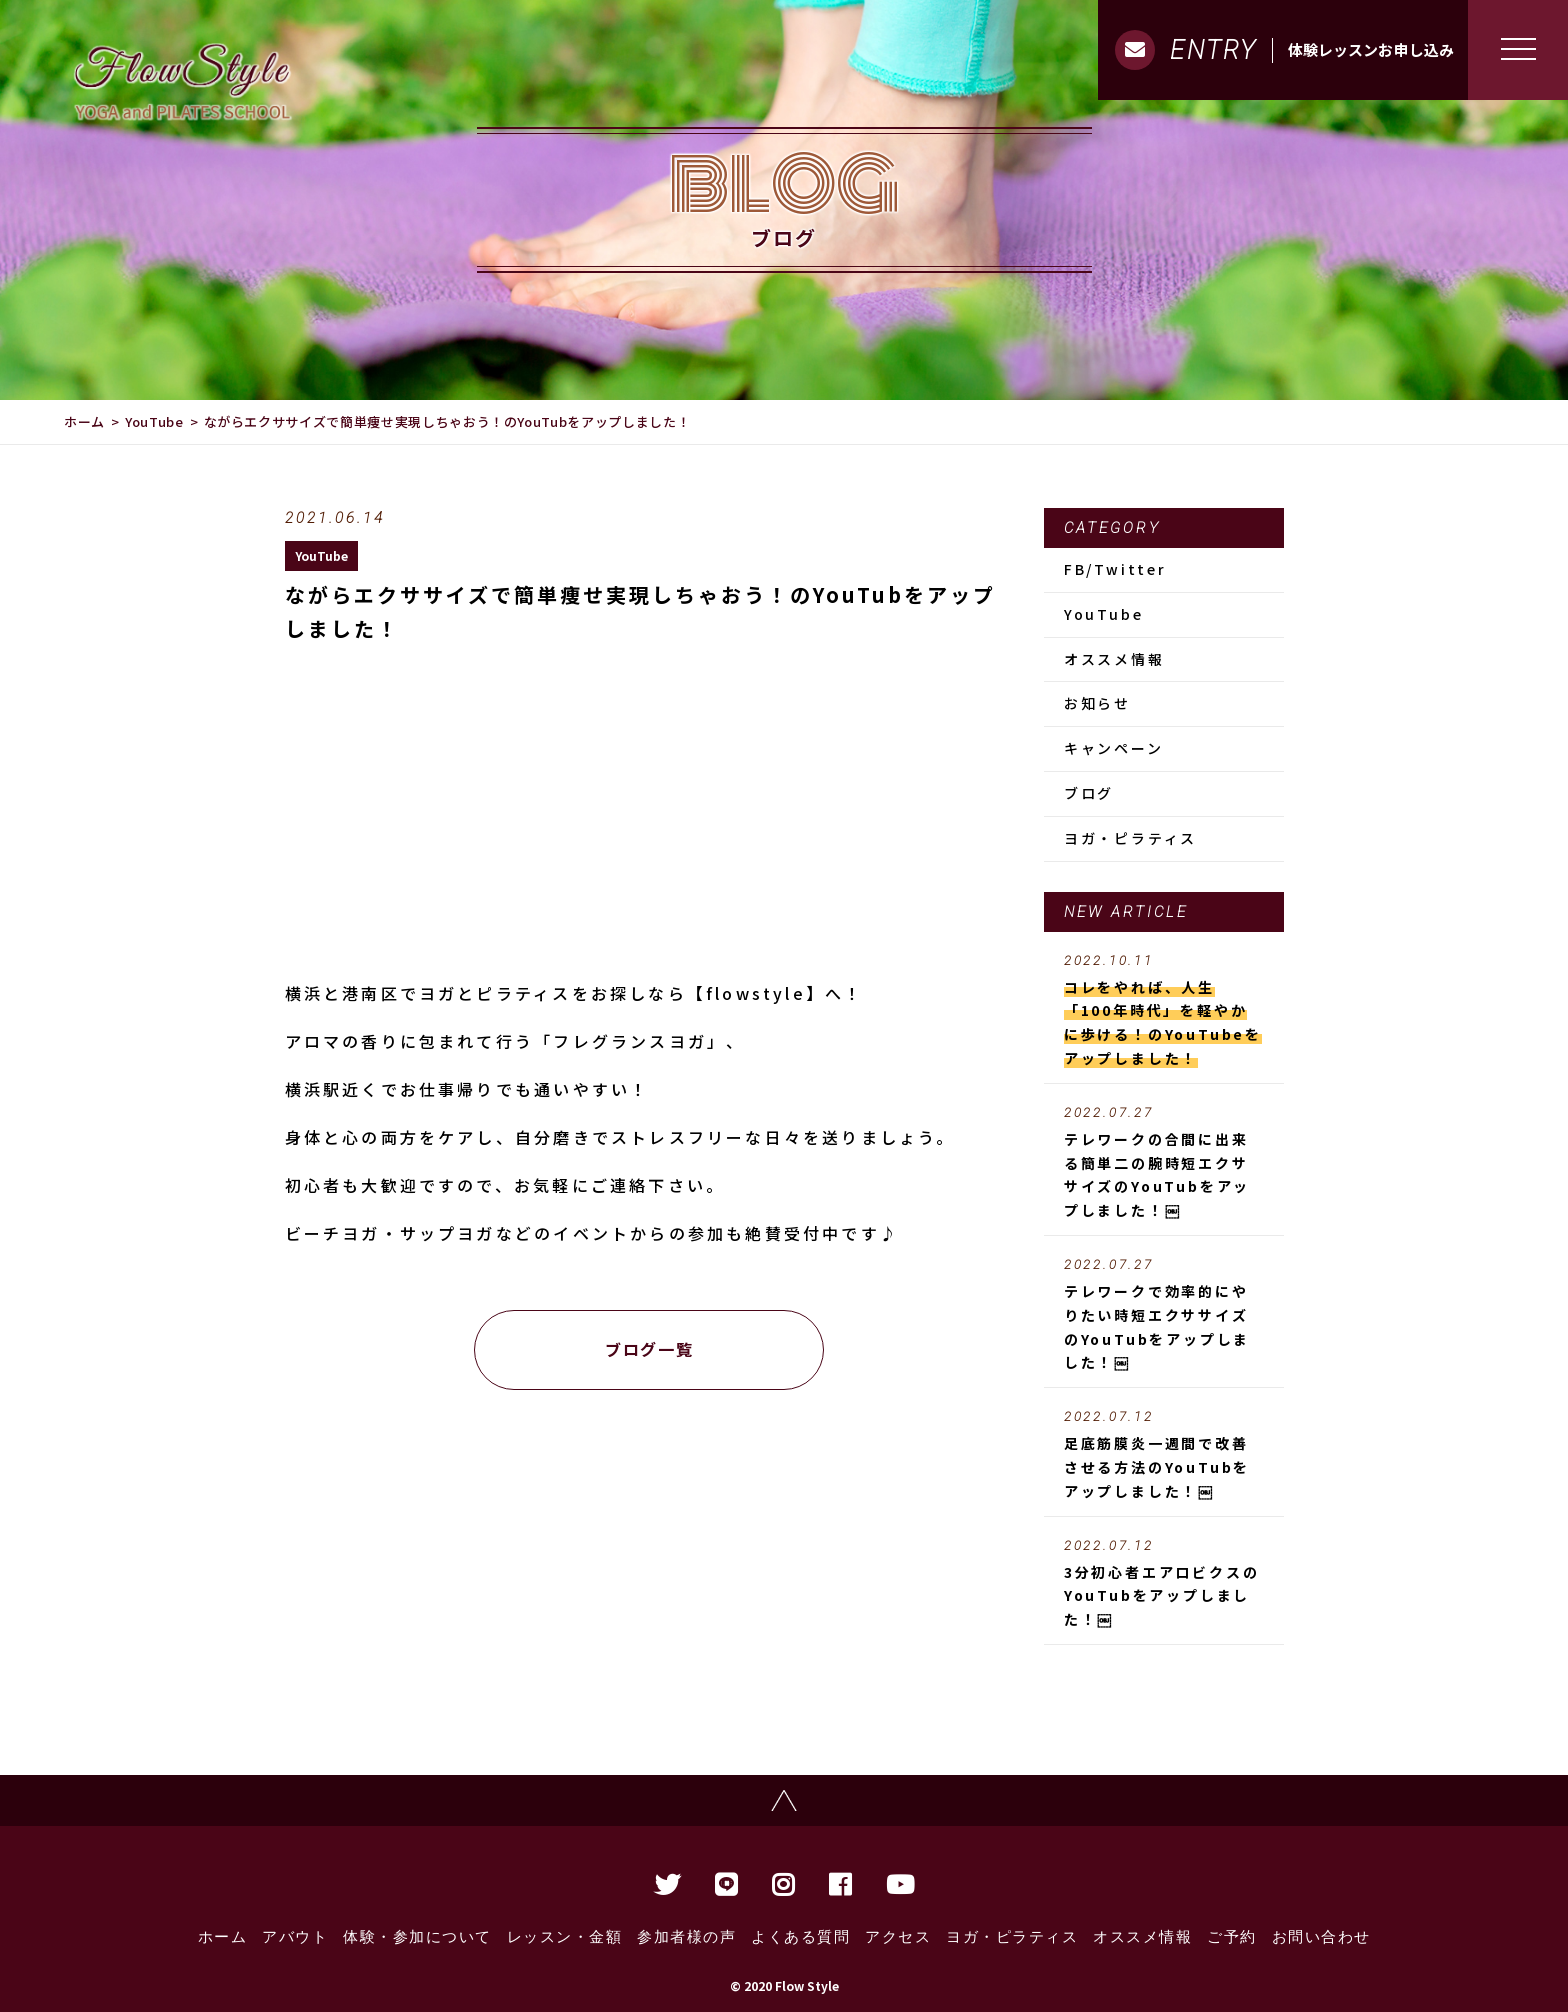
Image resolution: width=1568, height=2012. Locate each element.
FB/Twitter (1115, 569)
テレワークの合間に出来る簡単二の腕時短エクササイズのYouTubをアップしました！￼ (1164, 1162)
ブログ (1089, 793)
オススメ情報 (1114, 659)
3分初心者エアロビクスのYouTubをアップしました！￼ (1164, 1584)
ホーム (84, 421)
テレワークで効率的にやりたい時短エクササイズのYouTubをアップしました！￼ (1164, 1314)
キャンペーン (1114, 748)
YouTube (154, 421)
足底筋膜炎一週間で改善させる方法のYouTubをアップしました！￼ (1164, 1455)
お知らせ (1097, 703)
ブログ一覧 (649, 1349)
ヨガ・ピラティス (1130, 838)
